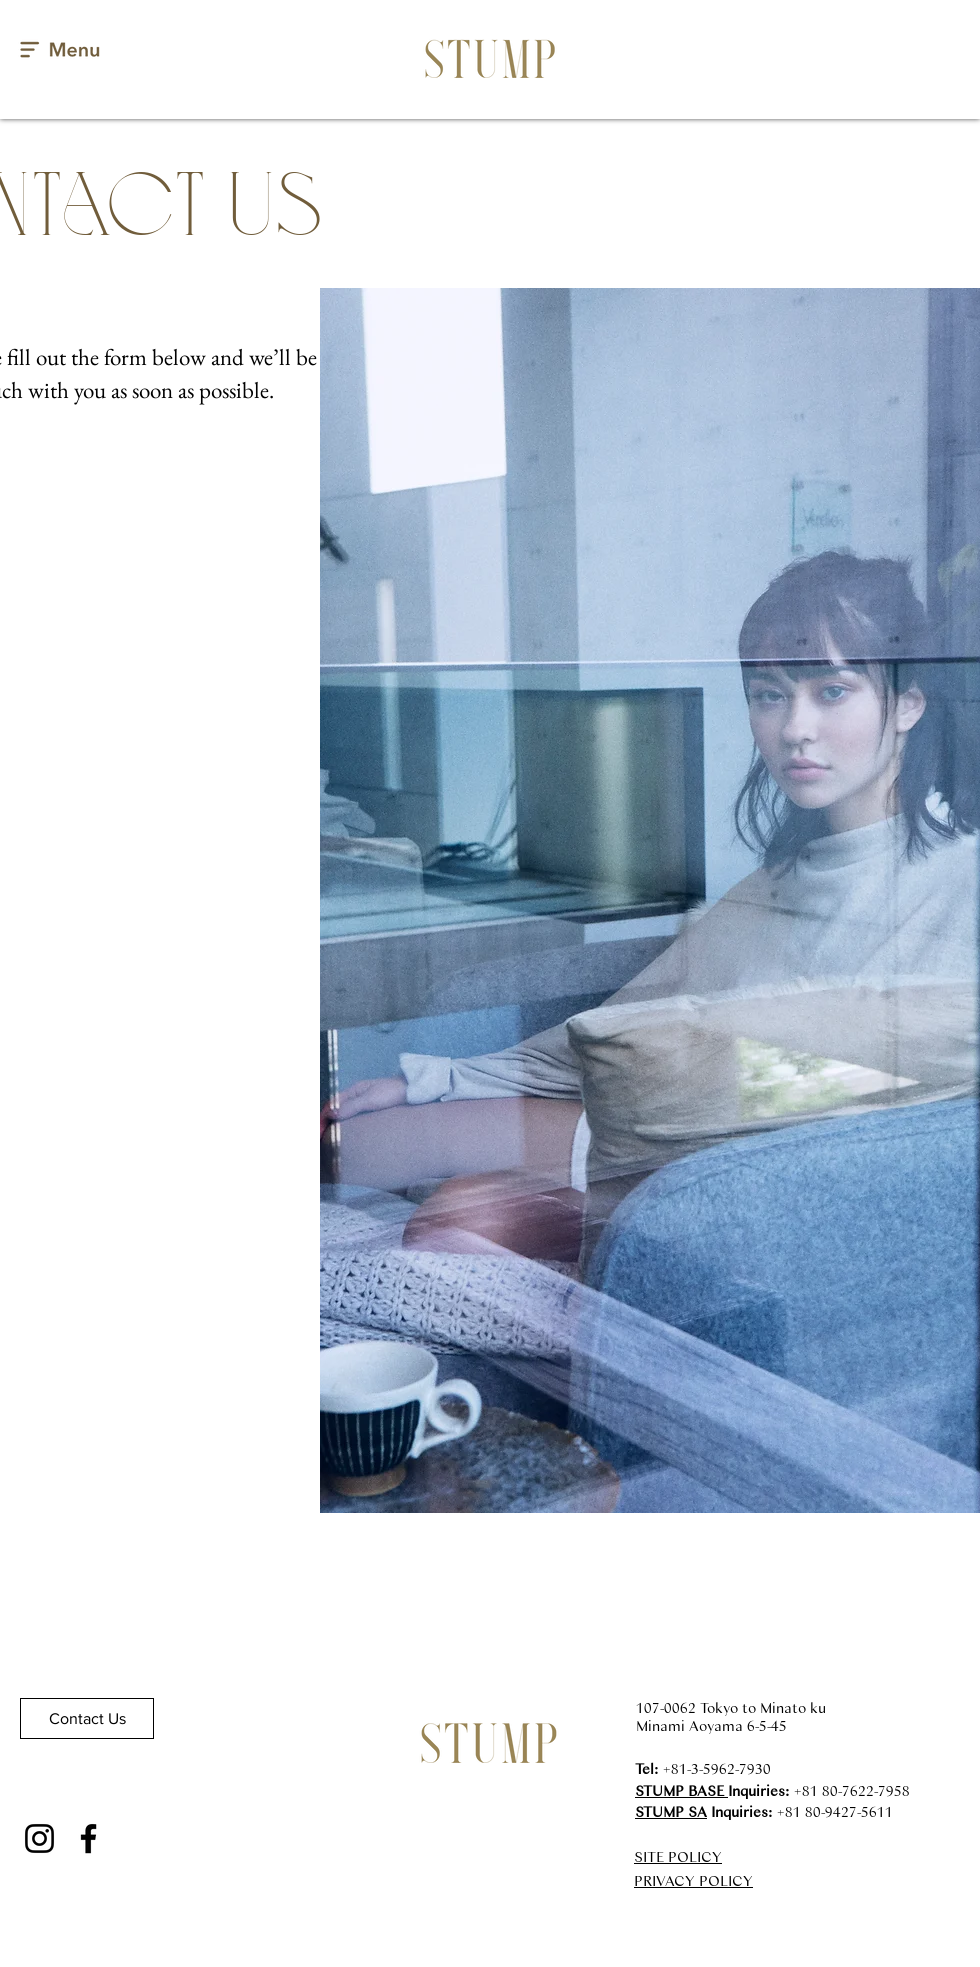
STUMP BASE (681, 1790)
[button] (61, 50)
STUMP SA (671, 1811)
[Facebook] (88, 1838)
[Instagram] (39, 1838)
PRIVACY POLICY (693, 1880)
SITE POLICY (678, 1856)
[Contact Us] (87, 1718)
